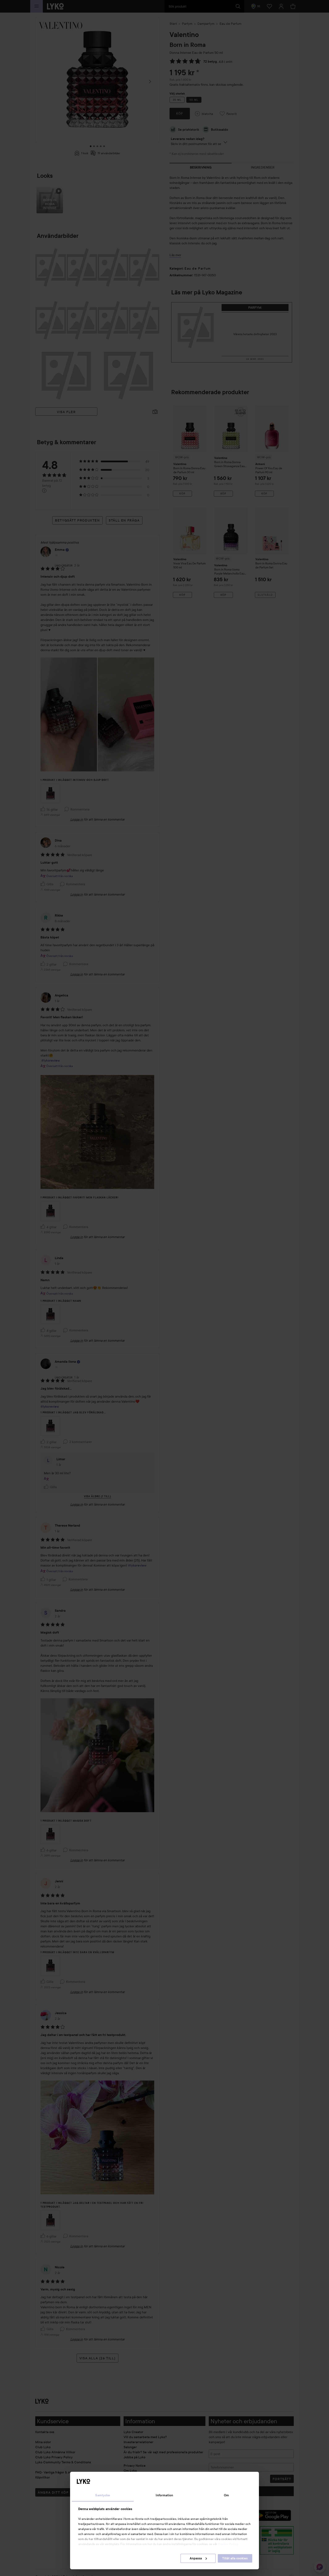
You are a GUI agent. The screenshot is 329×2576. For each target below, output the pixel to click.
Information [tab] (164, 2495)
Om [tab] (226, 2495)
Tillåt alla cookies (235, 2558)
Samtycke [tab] (102, 2495)
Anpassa (198, 2558)
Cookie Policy (228, 2544)
